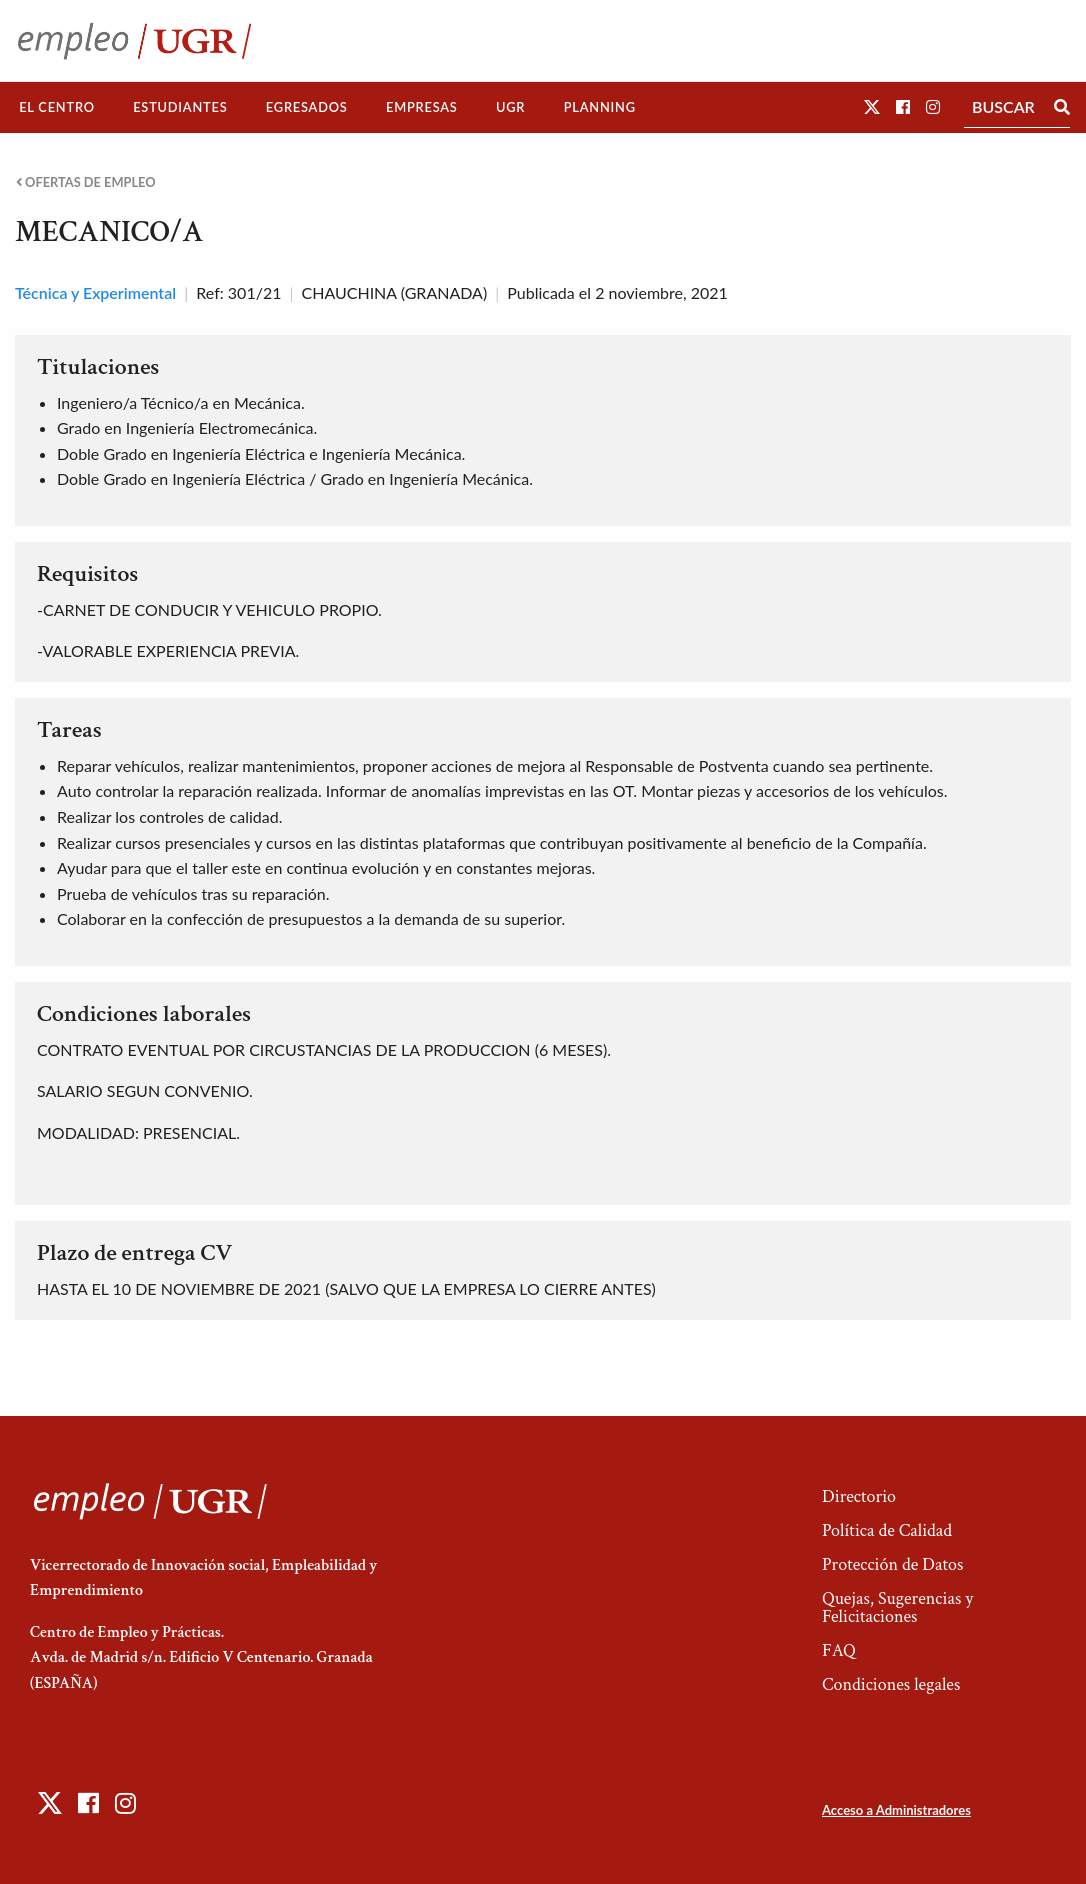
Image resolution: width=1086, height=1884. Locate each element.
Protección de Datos (892, 1564)
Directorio (859, 1496)
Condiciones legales (891, 1684)
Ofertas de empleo (86, 182)
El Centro (57, 107)
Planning (600, 107)
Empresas (422, 107)
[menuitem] (57, 107)
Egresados (307, 107)
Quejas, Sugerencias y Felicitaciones (897, 1607)
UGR (510, 107)
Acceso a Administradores (896, 1810)
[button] (872, 106)
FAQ (839, 1650)
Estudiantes (180, 107)
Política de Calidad (887, 1530)
